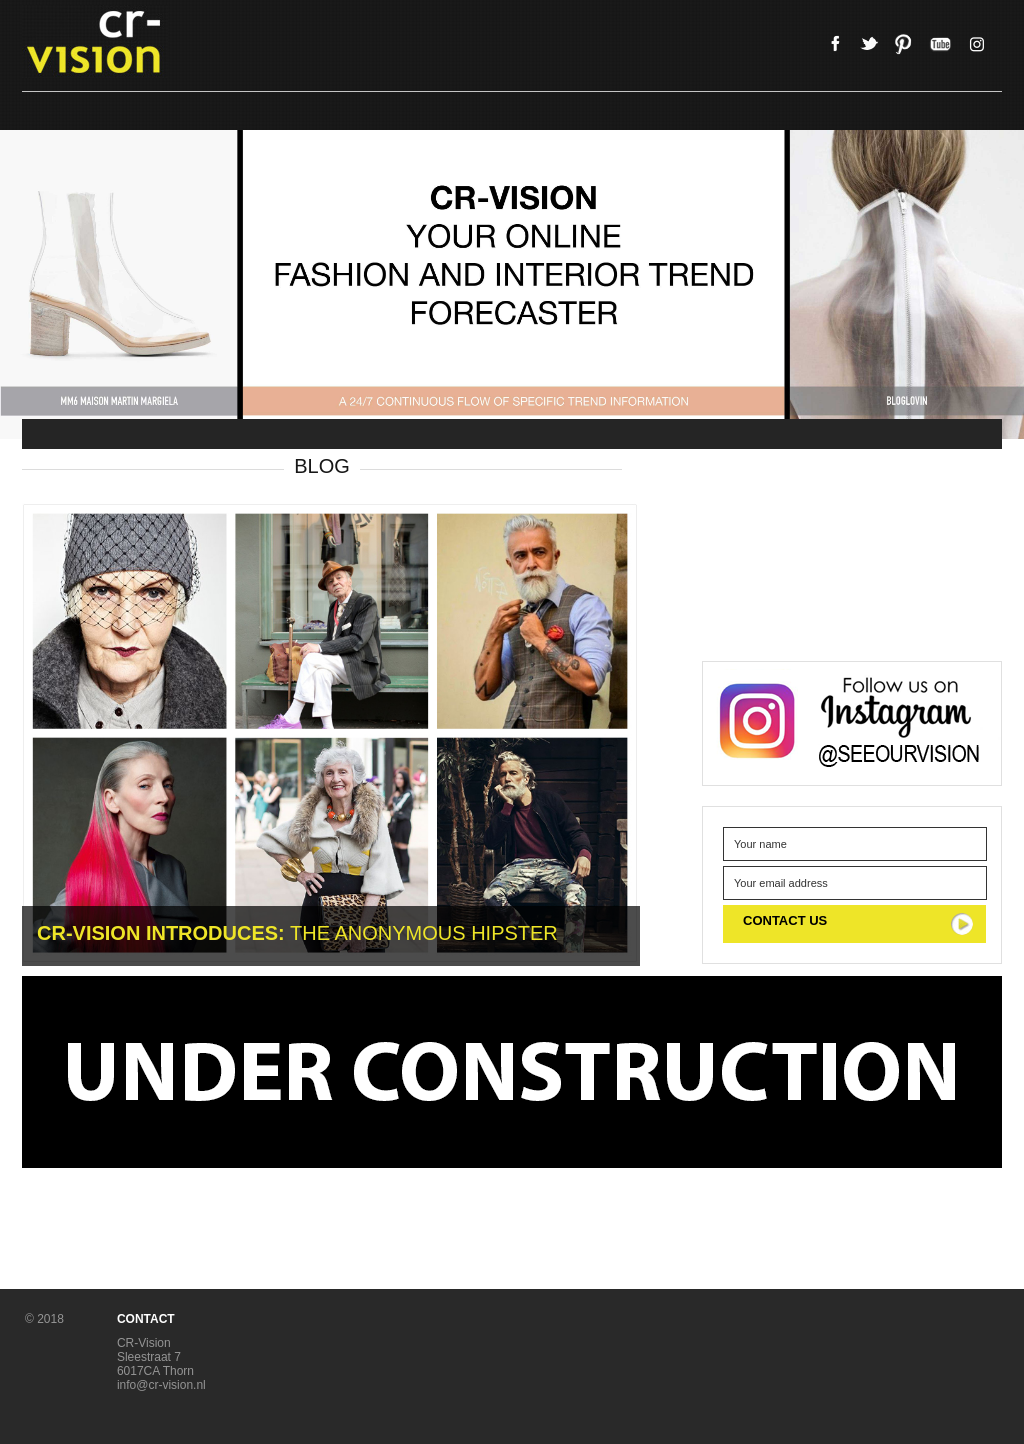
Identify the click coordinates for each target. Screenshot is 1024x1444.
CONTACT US (785, 920)
